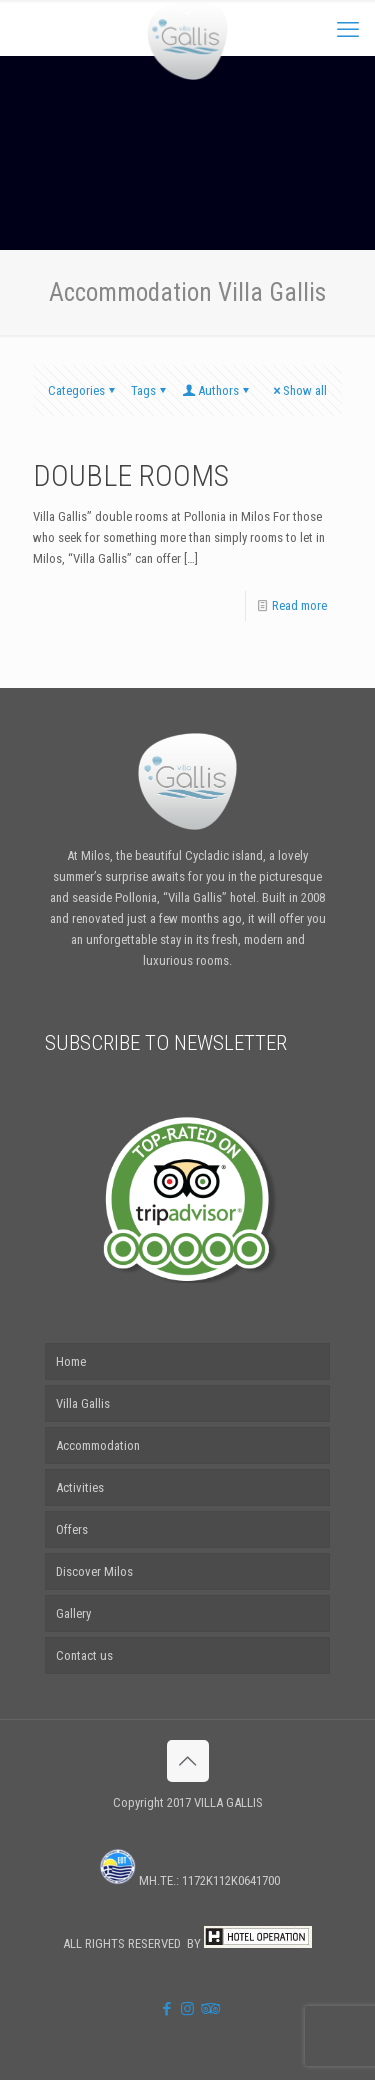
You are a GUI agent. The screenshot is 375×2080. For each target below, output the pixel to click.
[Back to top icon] (188, 1761)
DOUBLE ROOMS (131, 475)
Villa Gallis (83, 1403)
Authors (217, 390)
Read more (299, 605)
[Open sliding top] (188, 22)
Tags (150, 390)
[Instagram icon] (187, 2009)
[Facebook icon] (166, 2009)
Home (71, 1361)
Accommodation (98, 1445)
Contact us (84, 1655)
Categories (83, 390)
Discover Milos (94, 1571)
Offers (72, 1529)
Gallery (73, 1613)
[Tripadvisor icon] (208, 2009)
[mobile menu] (348, 30)
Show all (298, 390)
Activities (80, 1487)
